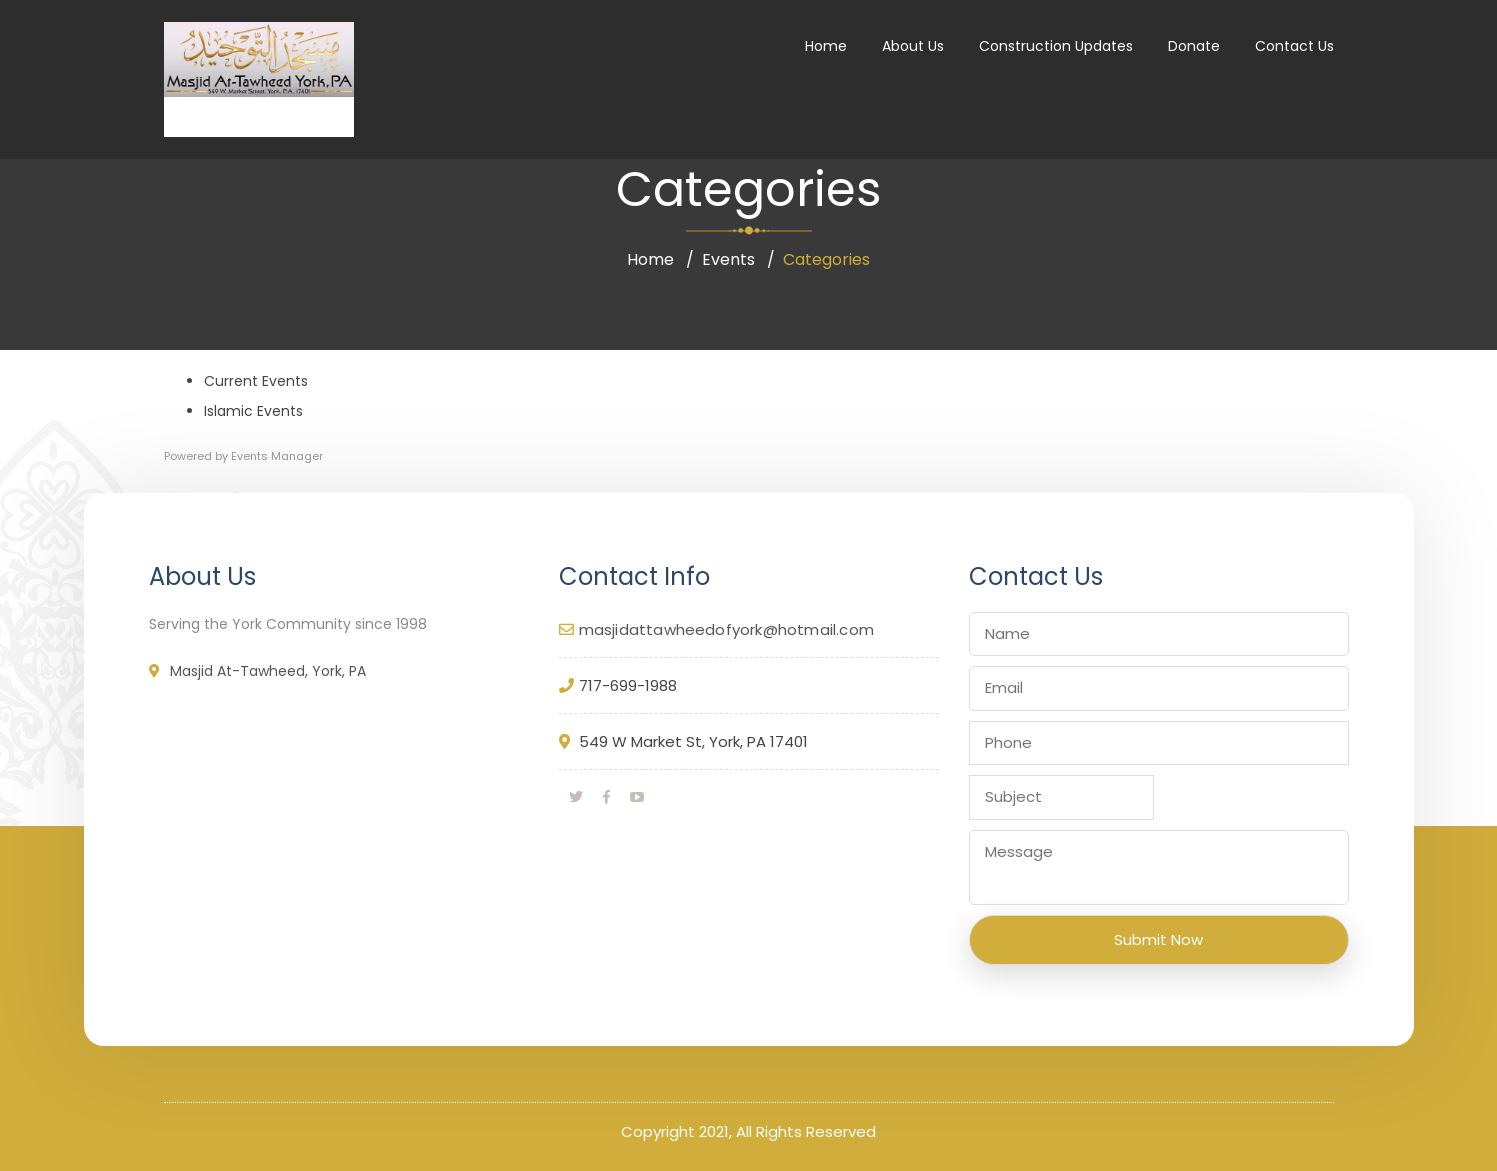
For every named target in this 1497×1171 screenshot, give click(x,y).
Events (728, 259)
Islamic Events (253, 411)
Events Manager (277, 456)
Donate (1194, 46)
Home (826, 46)
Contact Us (1294, 46)
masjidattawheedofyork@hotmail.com (727, 629)
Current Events (256, 381)
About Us (913, 46)
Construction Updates (1056, 46)
